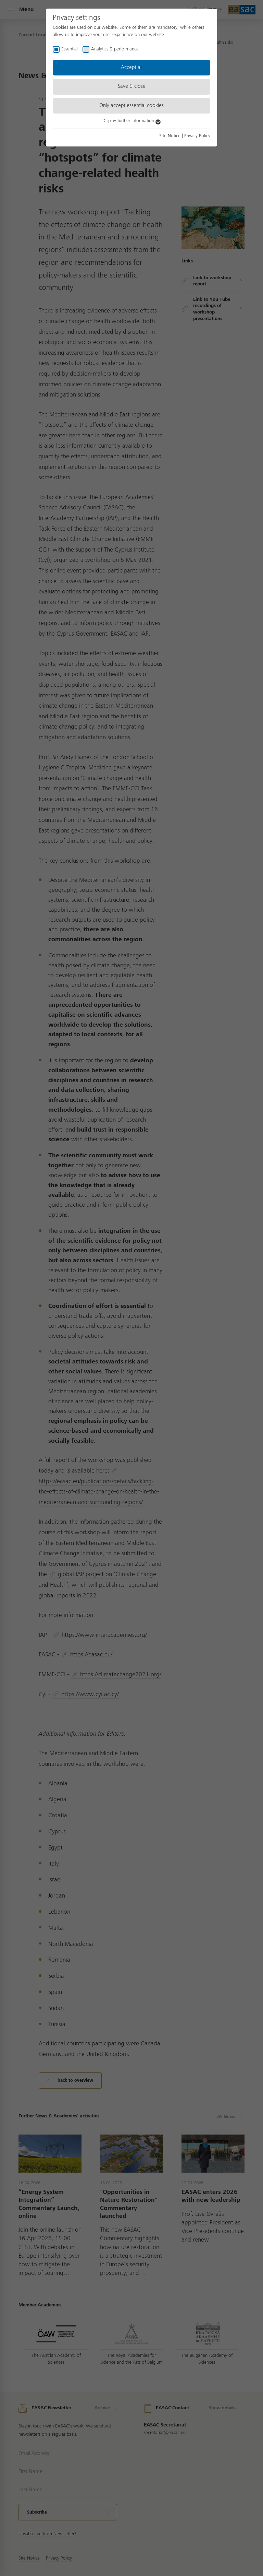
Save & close (132, 86)
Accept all (131, 67)
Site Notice (169, 135)
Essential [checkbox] (69, 49)
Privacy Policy (197, 135)
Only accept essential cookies (131, 105)
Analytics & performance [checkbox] (115, 49)
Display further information (131, 120)
